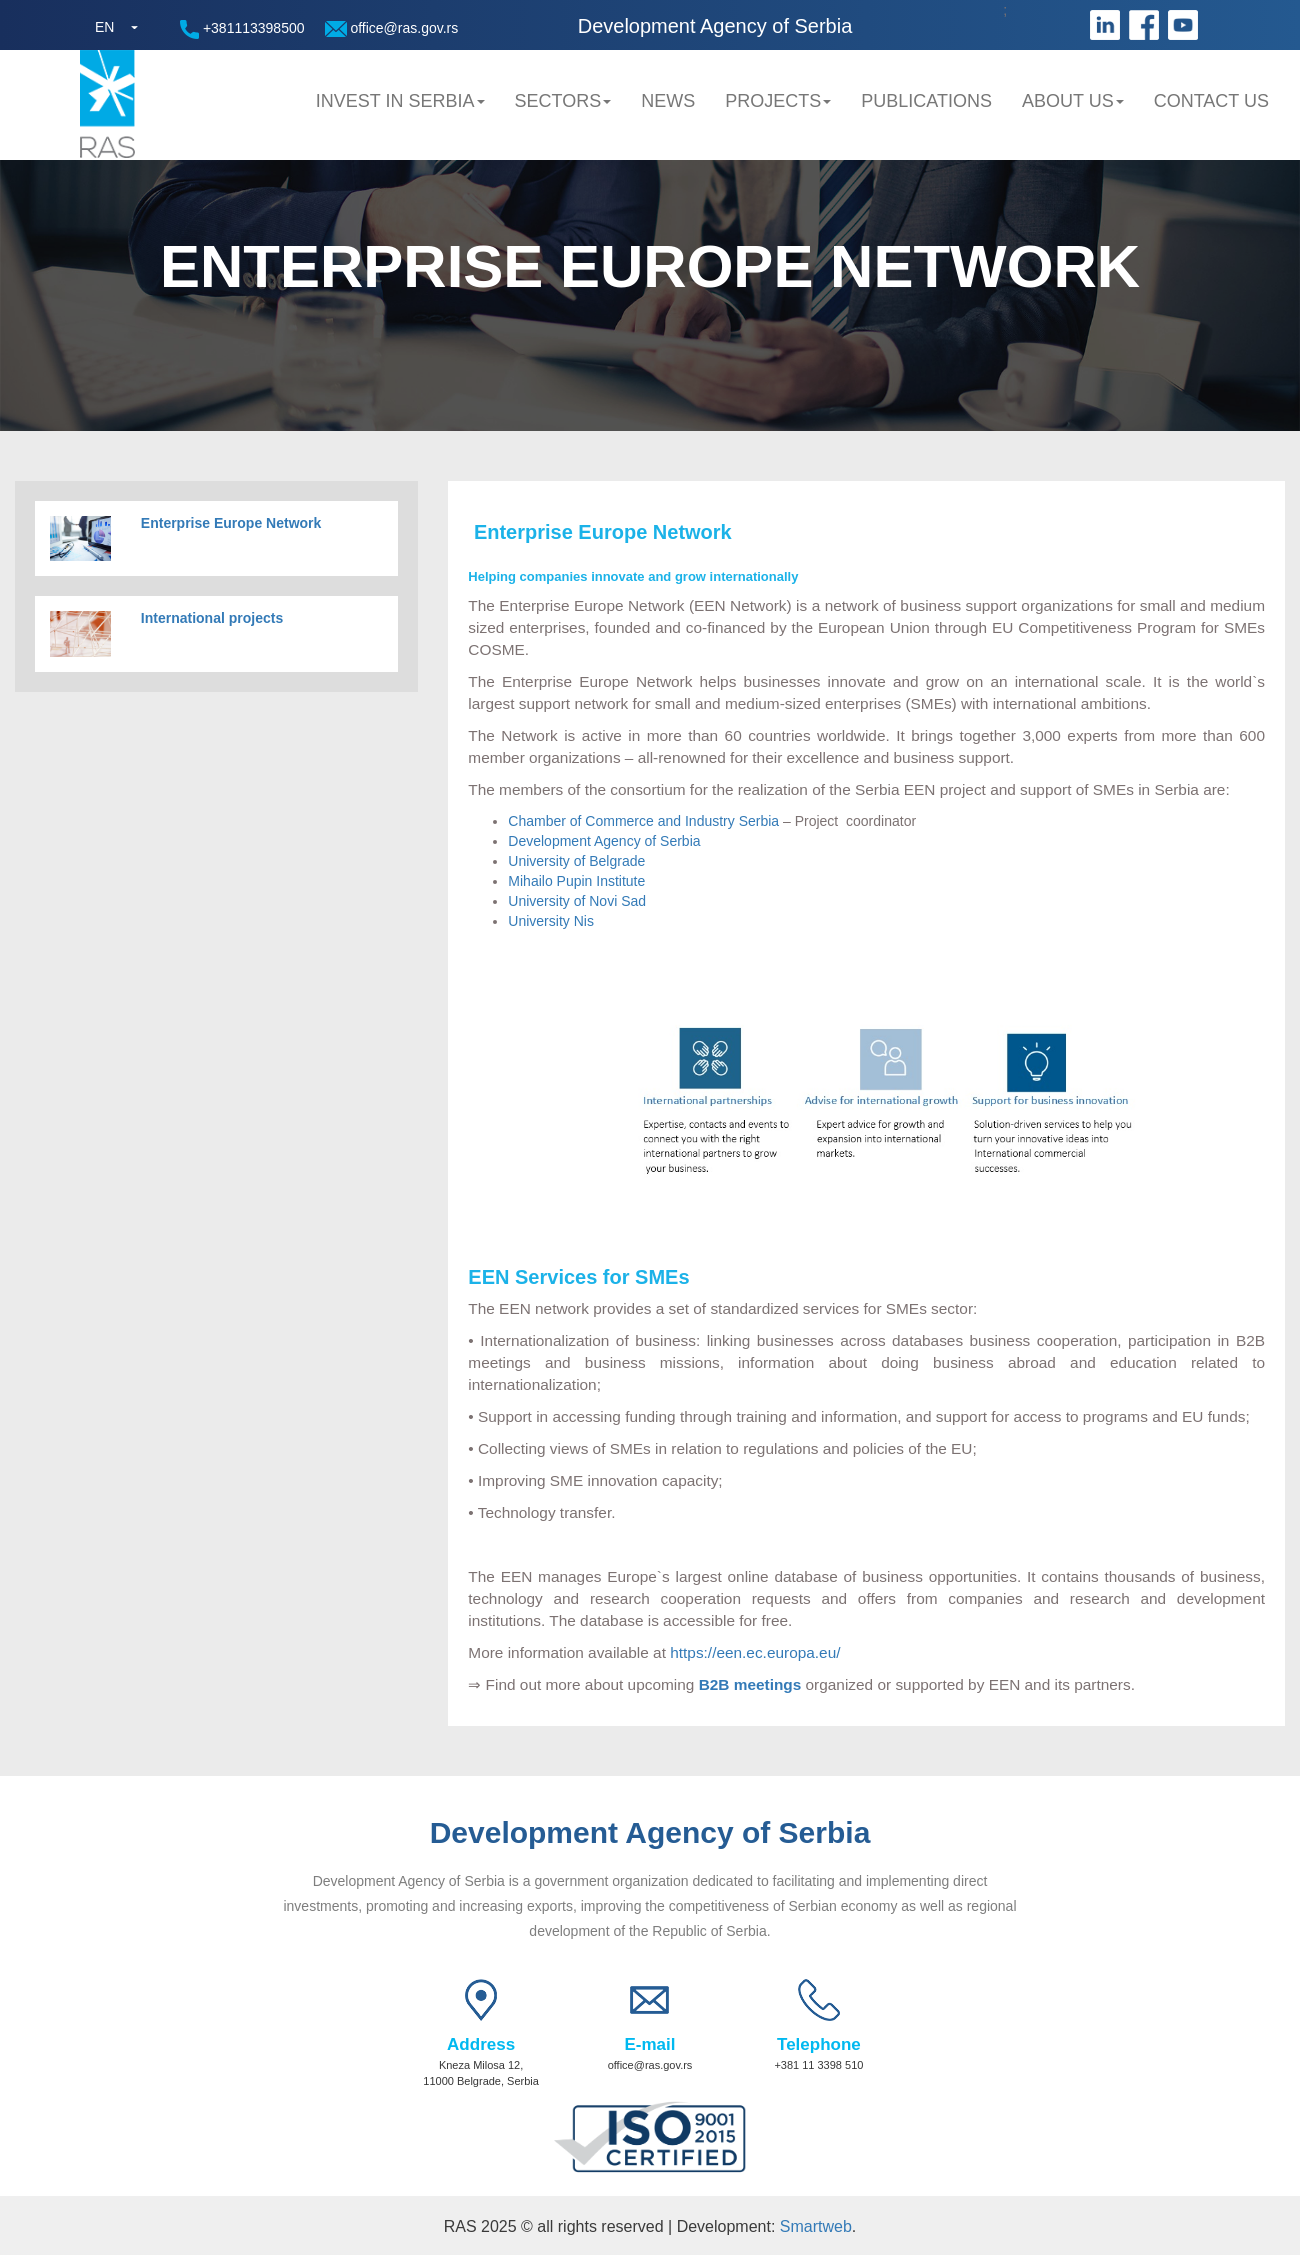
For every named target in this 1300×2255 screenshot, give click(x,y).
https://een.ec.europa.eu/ (755, 1652)
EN (104, 27)
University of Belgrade (576, 861)
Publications (926, 101)
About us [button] (1073, 101)
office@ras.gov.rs (392, 28)
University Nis (551, 921)
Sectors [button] (563, 101)
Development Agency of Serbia (604, 841)
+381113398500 (242, 29)
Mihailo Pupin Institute (576, 881)
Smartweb (816, 2226)
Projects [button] (778, 101)
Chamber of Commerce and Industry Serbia (643, 821)
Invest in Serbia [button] (400, 101)
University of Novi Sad (577, 901)
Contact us (1211, 101)
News (668, 101)
